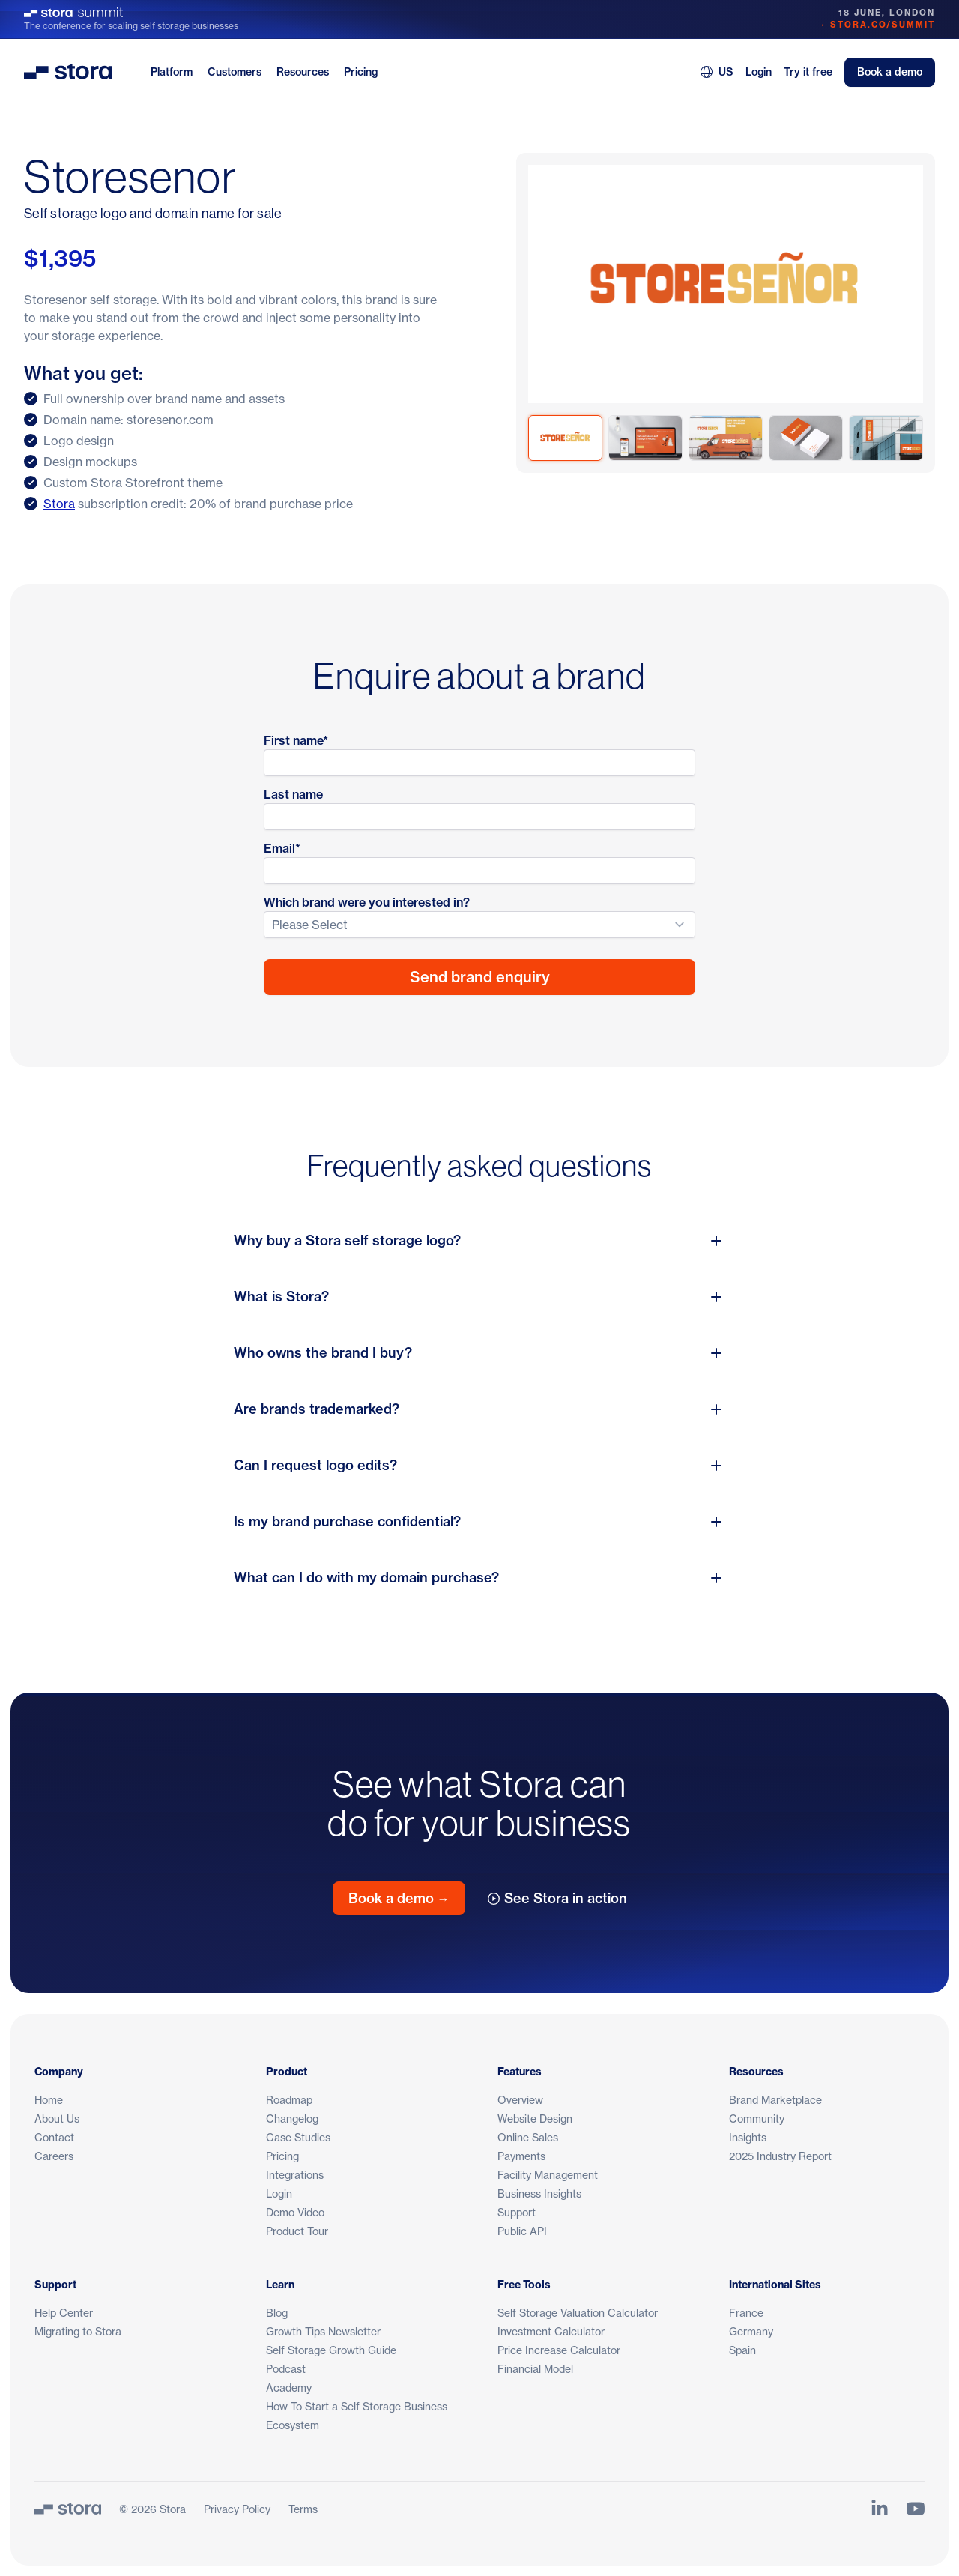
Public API (522, 2231)
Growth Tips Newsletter (323, 2331)
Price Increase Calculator (558, 2350)
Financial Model (535, 2368)
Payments (521, 2156)
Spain (742, 2350)
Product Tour (297, 2231)
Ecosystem (292, 2425)
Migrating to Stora (77, 2331)
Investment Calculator (551, 2331)
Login (758, 72)
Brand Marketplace (775, 2099)
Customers (234, 72)
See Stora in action (557, 1898)
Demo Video (295, 2212)
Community (756, 2118)
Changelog (292, 2118)
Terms (303, 2509)
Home (48, 2099)
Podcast (286, 2368)
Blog (277, 2312)
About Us (56, 2118)
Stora (59, 503)
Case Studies (298, 2137)
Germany (751, 2331)
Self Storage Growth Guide (331, 2350)
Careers (53, 2156)
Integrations (295, 2174)
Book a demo (889, 72)
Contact (54, 2137)
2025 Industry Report (780, 2156)
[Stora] (67, 2509)
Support (516, 2212)
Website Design (534, 2118)
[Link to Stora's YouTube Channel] (916, 2509)
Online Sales (527, 2137)
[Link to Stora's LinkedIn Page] (880, 2509)
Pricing (361, 72)
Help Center (63, 2312)
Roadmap (289, 2099)
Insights (747, 2137)
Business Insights (539, 2193)
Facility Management (547, 2174)
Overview (520, 2099)
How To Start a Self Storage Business (356, 2406)
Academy (289, 2387)
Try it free (808, 72)
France (746, 2312)
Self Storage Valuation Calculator (577, 2312)
